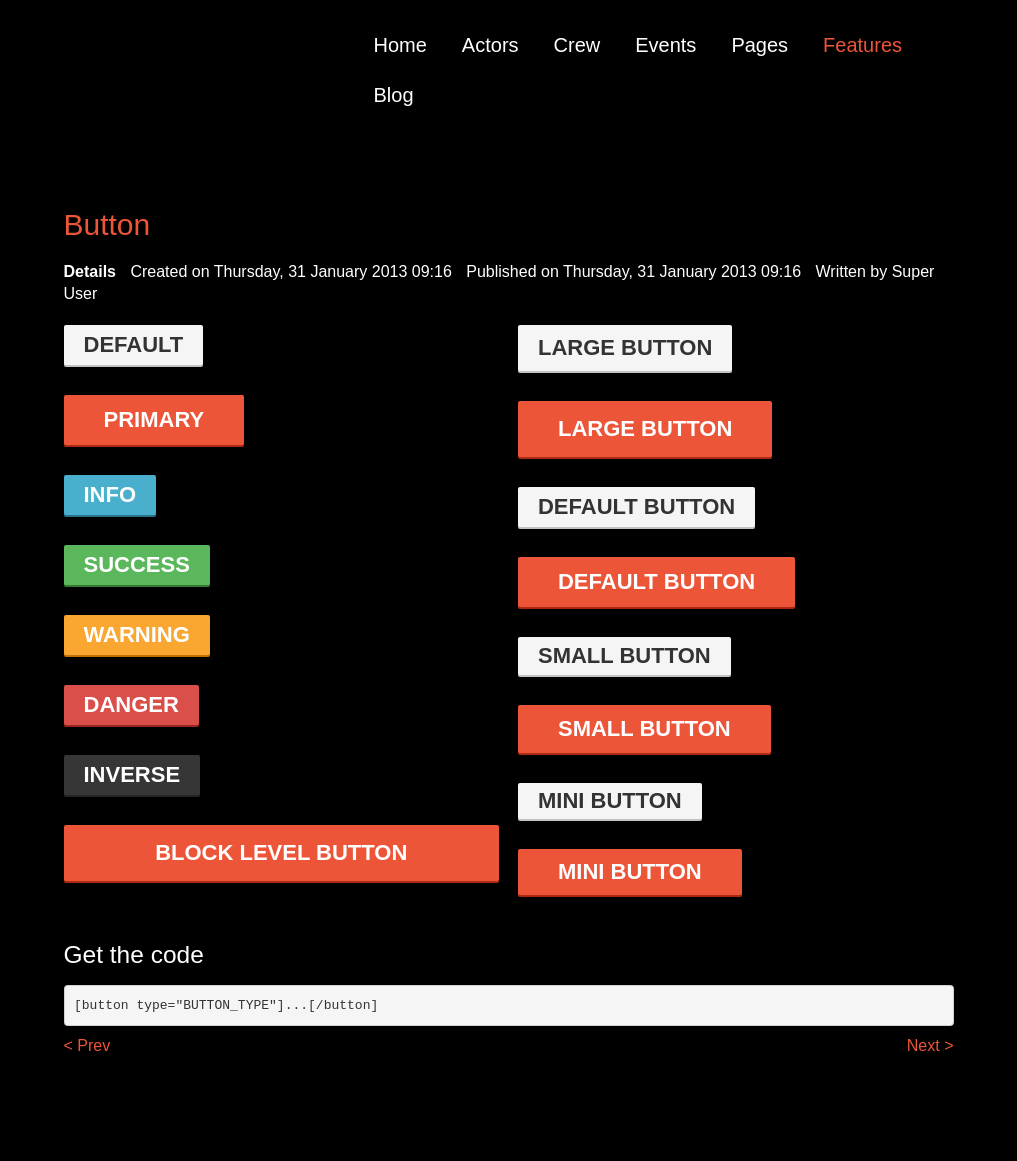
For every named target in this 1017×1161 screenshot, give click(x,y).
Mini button (610, 800)
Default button (636, 506)
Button (107, 224)
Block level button (281, 852)
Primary (154, 419)
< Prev (87, 1045)
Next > (930, 1045)
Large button (625, 347)
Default (134, 344)
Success (137, 564)
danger (131, 704)
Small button (624, 655)
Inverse (132, 774)
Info (110, 494)
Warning (137, 634)
